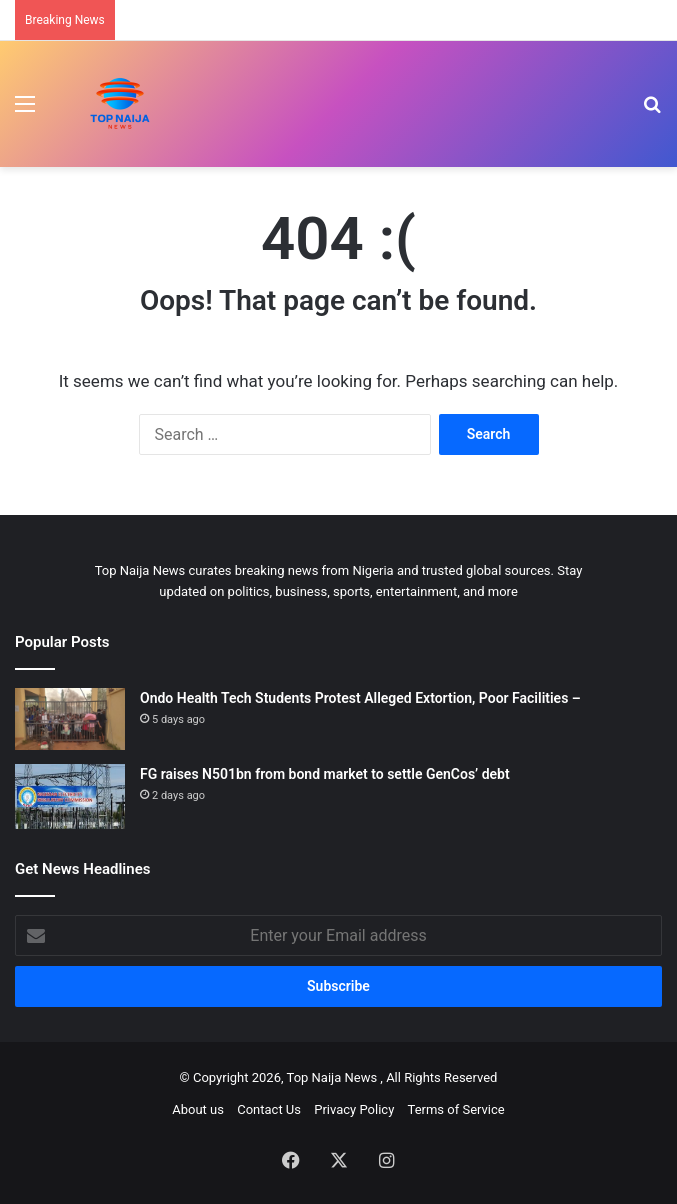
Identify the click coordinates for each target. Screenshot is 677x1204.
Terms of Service (456, 1109)
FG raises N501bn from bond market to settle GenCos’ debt (325, 774)
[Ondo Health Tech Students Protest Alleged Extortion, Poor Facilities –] (70, 719)
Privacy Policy (354, 1109)
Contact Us (269, 1109)
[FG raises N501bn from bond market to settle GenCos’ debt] (70, 796)
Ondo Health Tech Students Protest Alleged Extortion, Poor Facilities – (360, 698)
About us (198, 1109)
